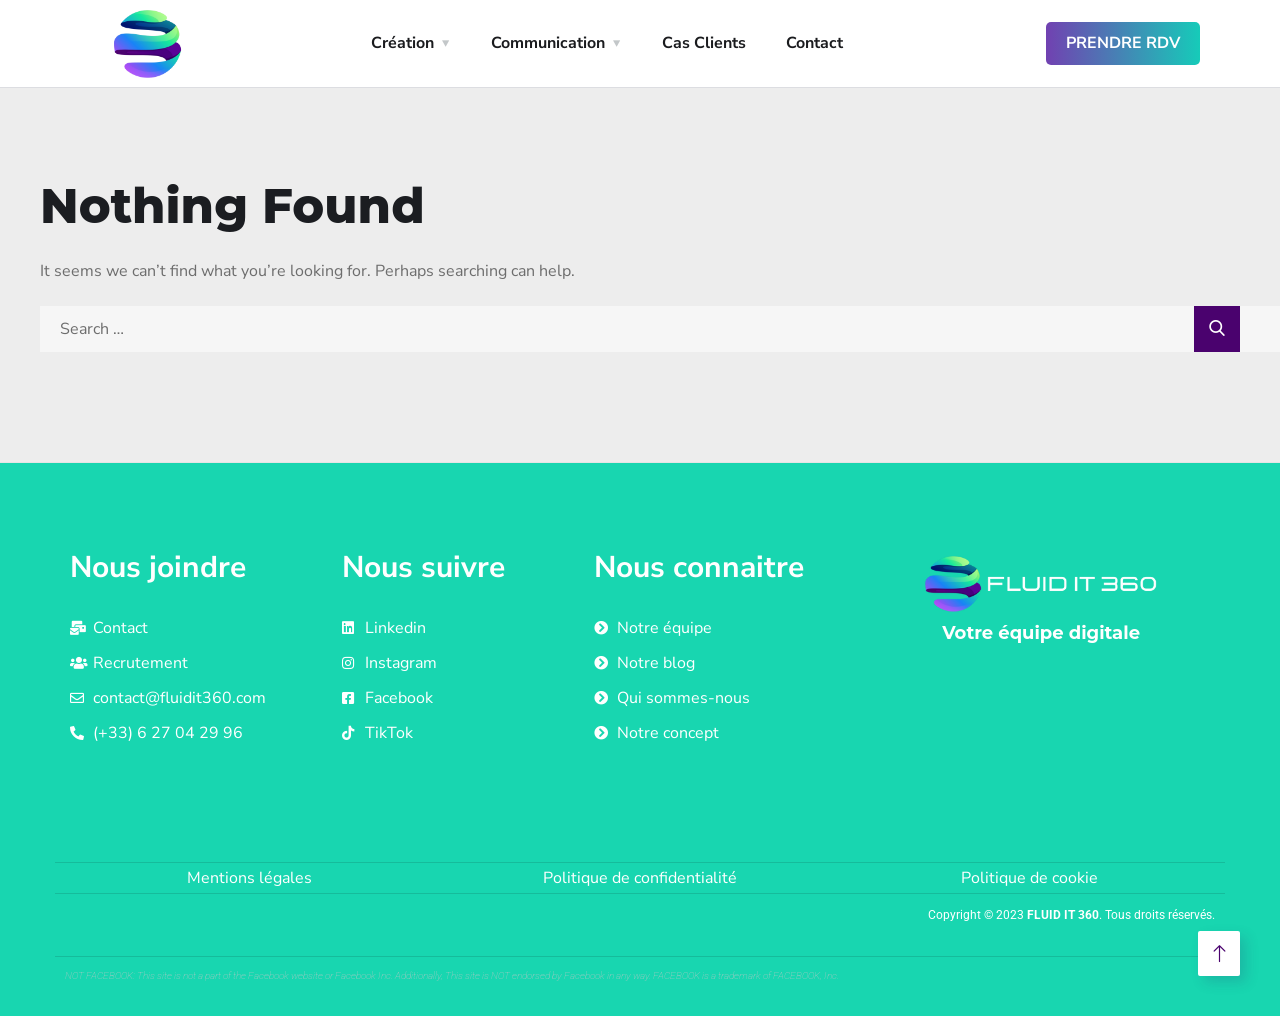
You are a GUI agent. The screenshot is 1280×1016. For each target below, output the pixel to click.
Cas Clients (704, 43)
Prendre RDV (1123, 43)
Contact (814, 43)
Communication (548, 43)
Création (402, 43)
